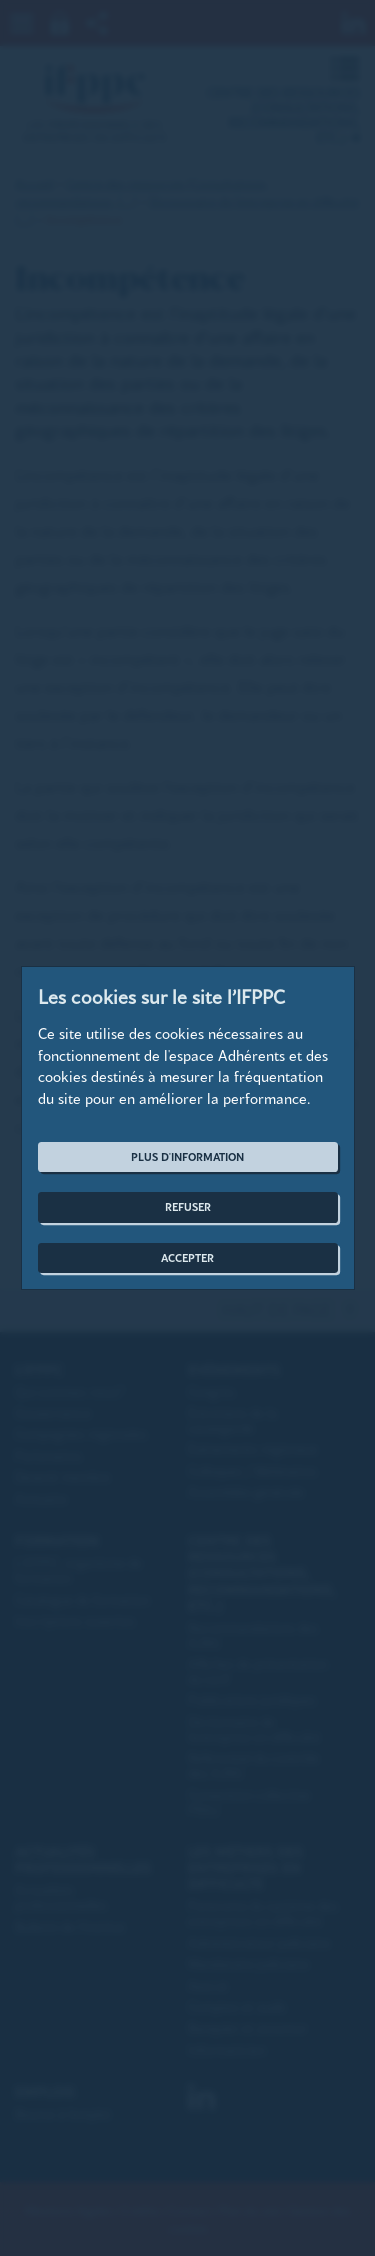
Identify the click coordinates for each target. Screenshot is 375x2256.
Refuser (188, 1206)
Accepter (187, 1257)
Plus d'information (187, 1156)
